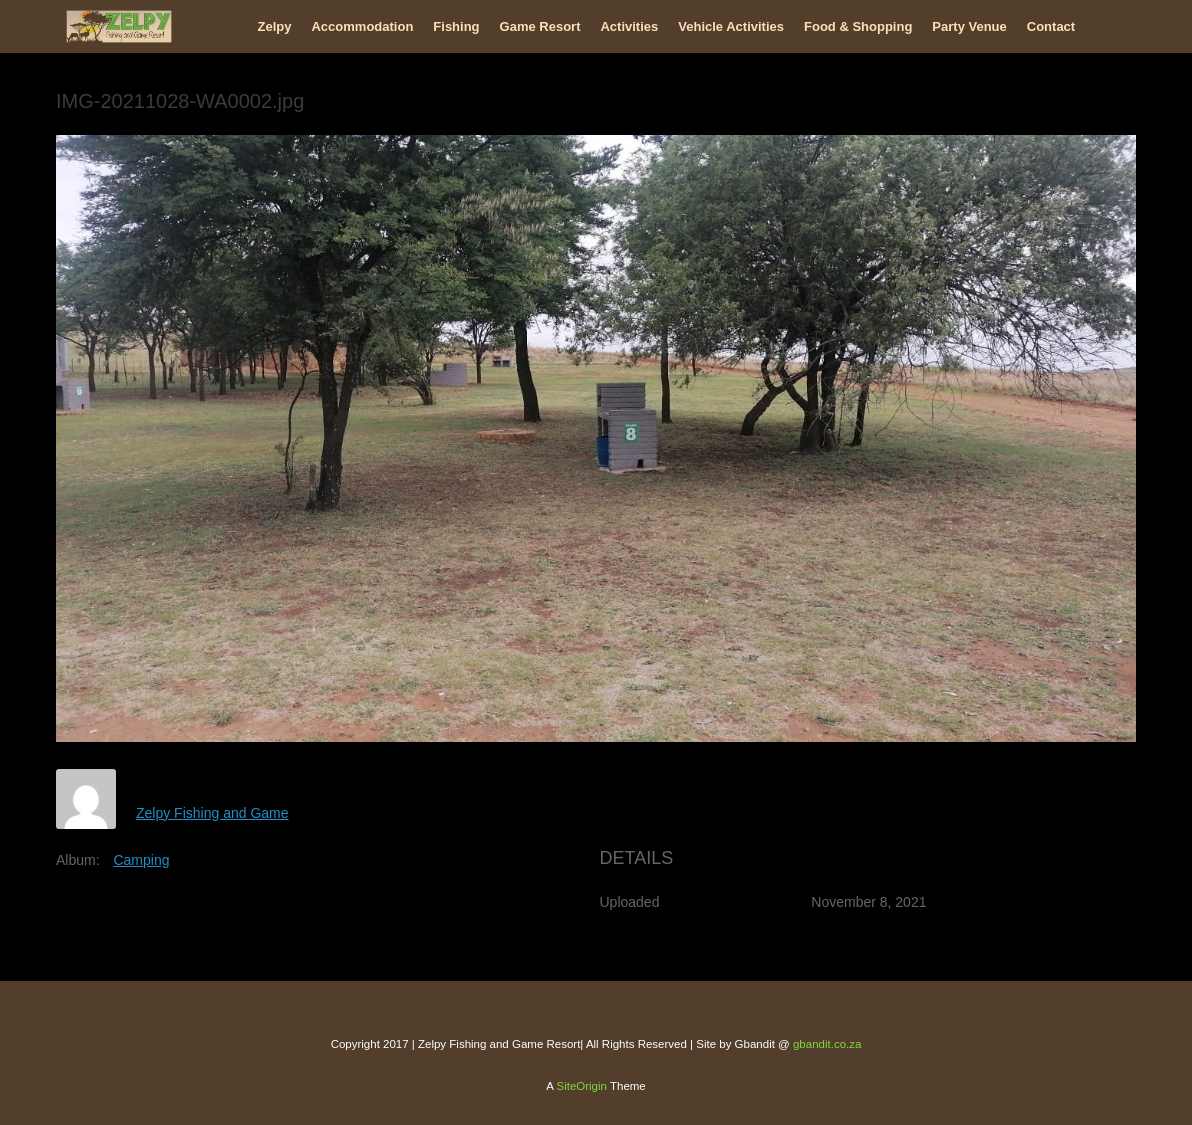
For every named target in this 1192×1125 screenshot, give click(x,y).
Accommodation (362, 26)
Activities (629, 26)
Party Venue (969, 26)
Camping (141, 860)
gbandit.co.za (827, 1044)
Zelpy (275, 26)
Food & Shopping (858, 26)
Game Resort (540, 26)
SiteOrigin (581, 1086)
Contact (1051, 26)
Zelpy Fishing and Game (212, 813)
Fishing (456, 26)
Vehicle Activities (731, 26)
